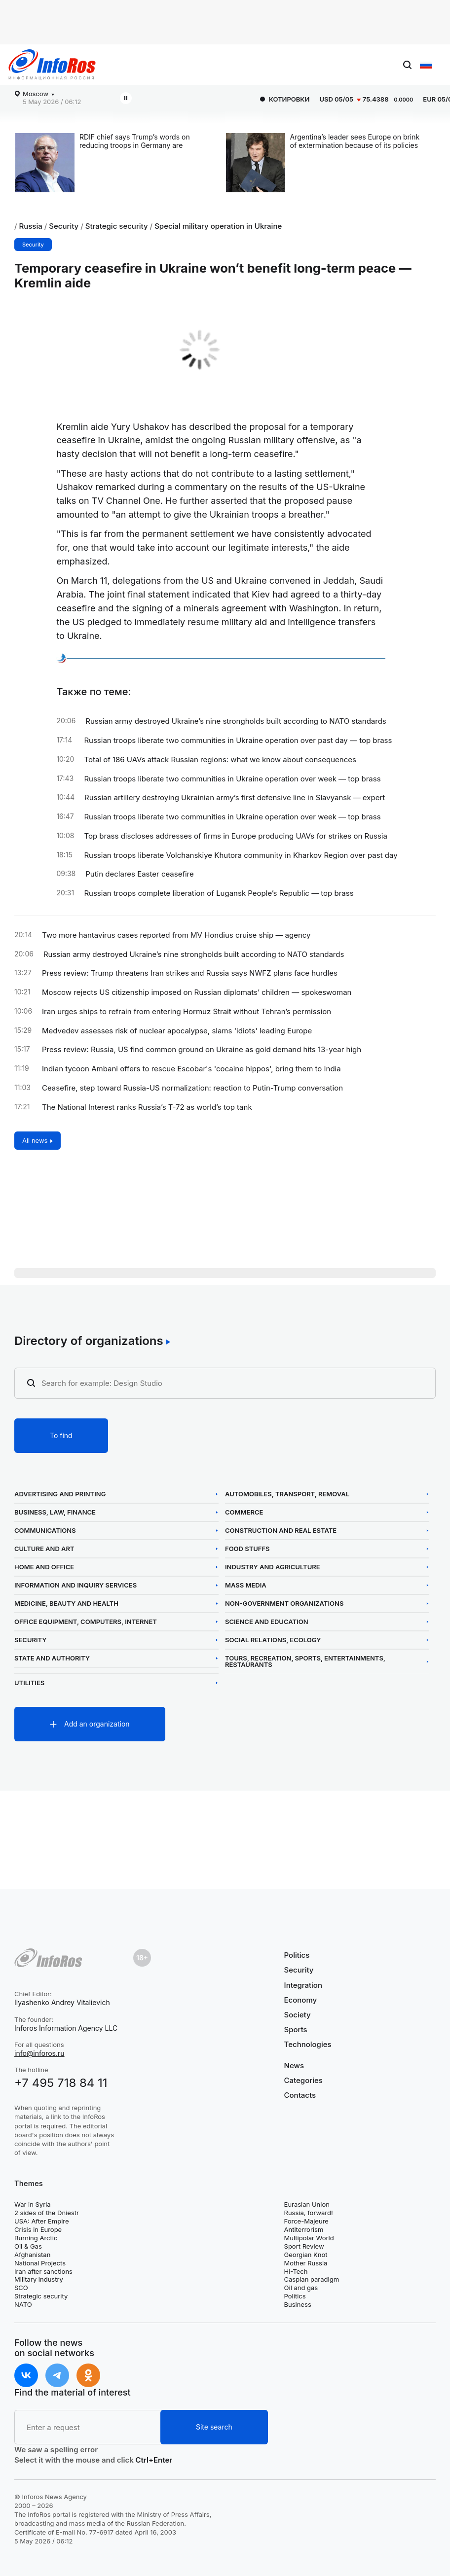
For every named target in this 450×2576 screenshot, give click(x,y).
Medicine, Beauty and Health (66, 1603)
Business (297, 2304)
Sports (295, 2029)
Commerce (244, 1512)
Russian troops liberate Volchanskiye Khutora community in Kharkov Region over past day (240, 855)
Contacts (300, 2095)
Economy (300, 2000)
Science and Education (266, 1622)
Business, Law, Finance (55, 1512)
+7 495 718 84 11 (61, 2083)
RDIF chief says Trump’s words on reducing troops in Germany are (134, 141)
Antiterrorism (304, 2229)
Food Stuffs (247, 1549)
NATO (23, 2304)
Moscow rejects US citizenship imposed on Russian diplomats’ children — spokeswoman (196, 992)
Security (63, 226)
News (294, 2065)
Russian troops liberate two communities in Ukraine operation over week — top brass (232, 779)
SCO (21, 2288)
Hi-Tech (296, 2271)
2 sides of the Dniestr (46, 2213)
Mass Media (245, 1585)
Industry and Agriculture (272, 1567)
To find (61, 1435)
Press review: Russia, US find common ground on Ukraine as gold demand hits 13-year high (201, 1049)
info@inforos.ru (39, 2053)
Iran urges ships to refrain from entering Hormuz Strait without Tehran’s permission (186, 1011)
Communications (45, 1530)
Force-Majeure (306, 2221)
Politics (297, 1955)
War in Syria (32, 2204)
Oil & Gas (28, 2246)
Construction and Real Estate (281, 1530)
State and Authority (52, 1658)
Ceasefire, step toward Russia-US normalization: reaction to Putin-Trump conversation (192, 1088)
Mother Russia (306, 2263)
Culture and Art (44, 1549)
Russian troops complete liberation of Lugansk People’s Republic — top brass (218, 893)
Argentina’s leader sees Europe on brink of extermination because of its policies (355, 141)
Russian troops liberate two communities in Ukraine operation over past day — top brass (238, 740)
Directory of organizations (88, 1341)
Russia (30, 226)
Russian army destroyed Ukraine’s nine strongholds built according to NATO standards (235, 721)
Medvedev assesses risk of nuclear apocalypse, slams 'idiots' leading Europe (177, 1030)
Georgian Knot (306, 2254)
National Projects (40, 2263)
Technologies (308, 2044)
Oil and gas (301, 2288)
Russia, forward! (308, 2213)
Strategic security (116, 226)
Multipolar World (309, 2238)
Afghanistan (32, 2254)
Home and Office (44, 1567)
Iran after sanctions (43, 2271)
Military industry (38, 2279)
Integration (303, 1985)
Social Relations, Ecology (273, 1640)
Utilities (29, 1683)
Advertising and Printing (60, 1494)
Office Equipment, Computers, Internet (85, 1622)
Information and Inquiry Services (75, 1585)
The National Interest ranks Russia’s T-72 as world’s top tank (147, 1107)
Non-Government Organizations (284, 1603)
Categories (303, 2080)
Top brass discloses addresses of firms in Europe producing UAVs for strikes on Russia (235, 836)
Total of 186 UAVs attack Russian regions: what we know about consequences (220, 759)
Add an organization (97, 1724)
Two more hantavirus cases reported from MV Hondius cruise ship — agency (176, 935)
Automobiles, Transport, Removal (287, 1494)
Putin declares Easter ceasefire (139, 874)
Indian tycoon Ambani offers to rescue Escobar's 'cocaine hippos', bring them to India (191, 1068)
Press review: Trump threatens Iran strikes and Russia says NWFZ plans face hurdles (190, 973)
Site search (214, 2427)
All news (34, 1140)
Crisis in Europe (38, 2229)
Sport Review (304, 2246)
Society (297, 2014)
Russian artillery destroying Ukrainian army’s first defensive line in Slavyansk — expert (234, 797)
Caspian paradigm (311, 2279)
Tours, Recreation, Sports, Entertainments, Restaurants (305, 1661)
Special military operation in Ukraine (218, 226)
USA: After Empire (41, 2221)
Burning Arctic (35, 2238)
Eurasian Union (307, 2204)
